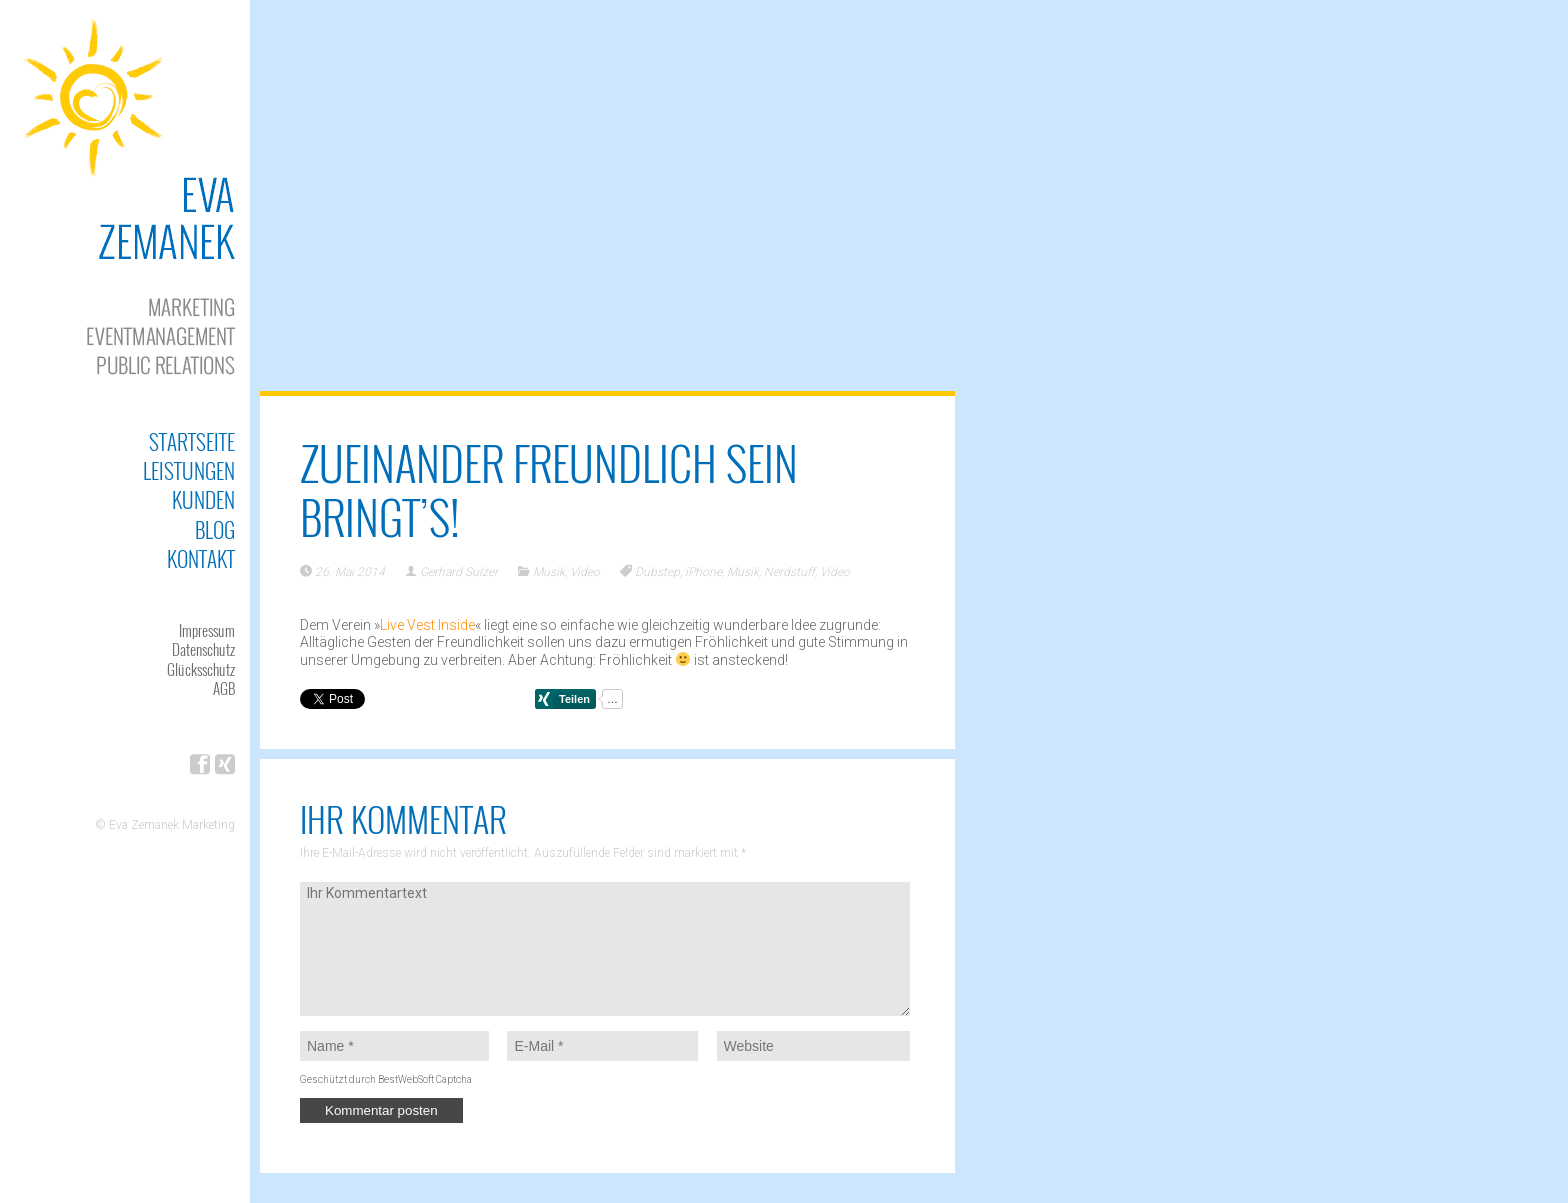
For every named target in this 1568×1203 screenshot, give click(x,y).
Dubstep (657, 572)
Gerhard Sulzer (459, 572)
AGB (224, 688)
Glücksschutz (201, 669)
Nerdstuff (789, 572)
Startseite (192, 441)
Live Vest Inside (427, 625)
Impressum (207, 630)
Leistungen (189, 470)
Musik (549, 572)
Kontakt (201, 558)
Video (585, 572)
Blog (215, 529)
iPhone (703, 572)
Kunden (203, 499)
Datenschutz (203, 649)
